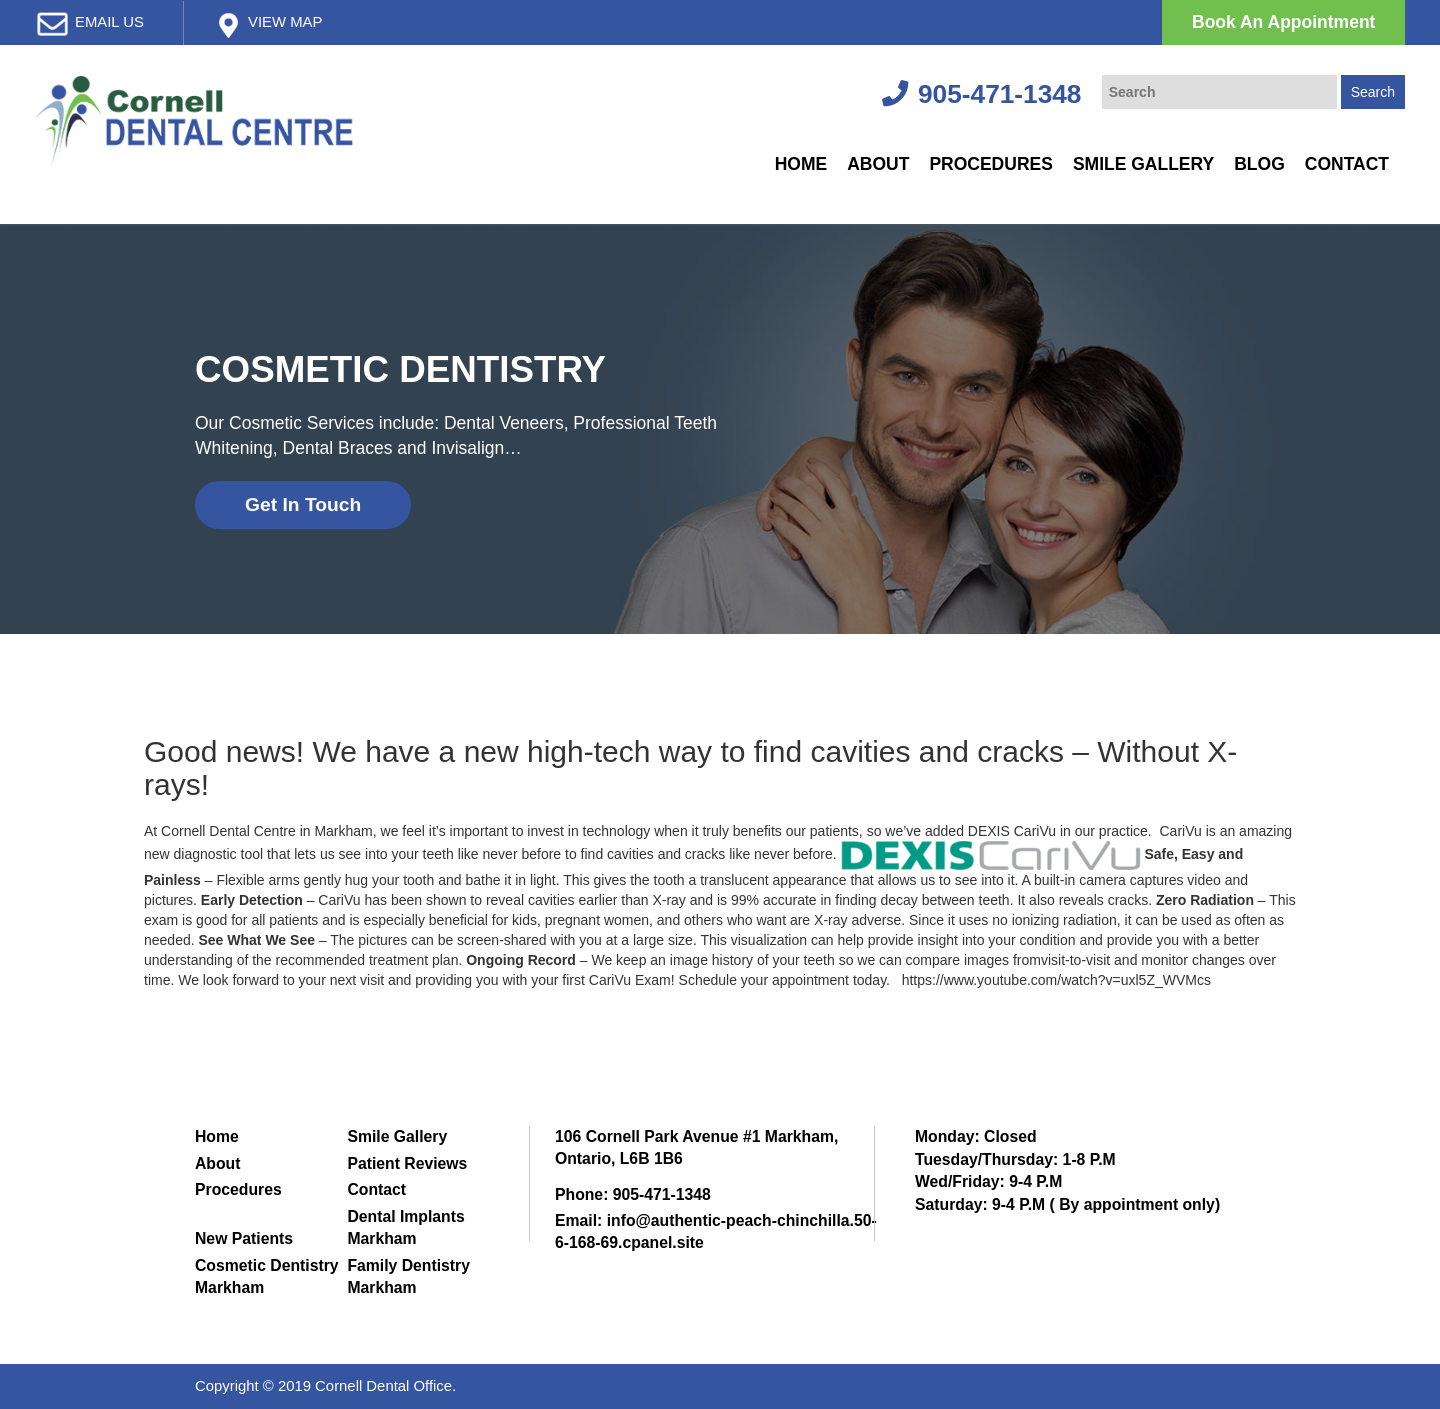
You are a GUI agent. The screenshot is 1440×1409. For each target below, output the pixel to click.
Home (801, 164)
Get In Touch (303, 504)
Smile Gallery (1143, 164)
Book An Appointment (1283, 22)
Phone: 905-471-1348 (633, 1194)
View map (285, 22)
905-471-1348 (981, 94)
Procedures (991, 164)
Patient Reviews (407, 1163)
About (878, 164)
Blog (1259, 164)
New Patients (244, 1238)
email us (109, 22)
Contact (1347, 164)
